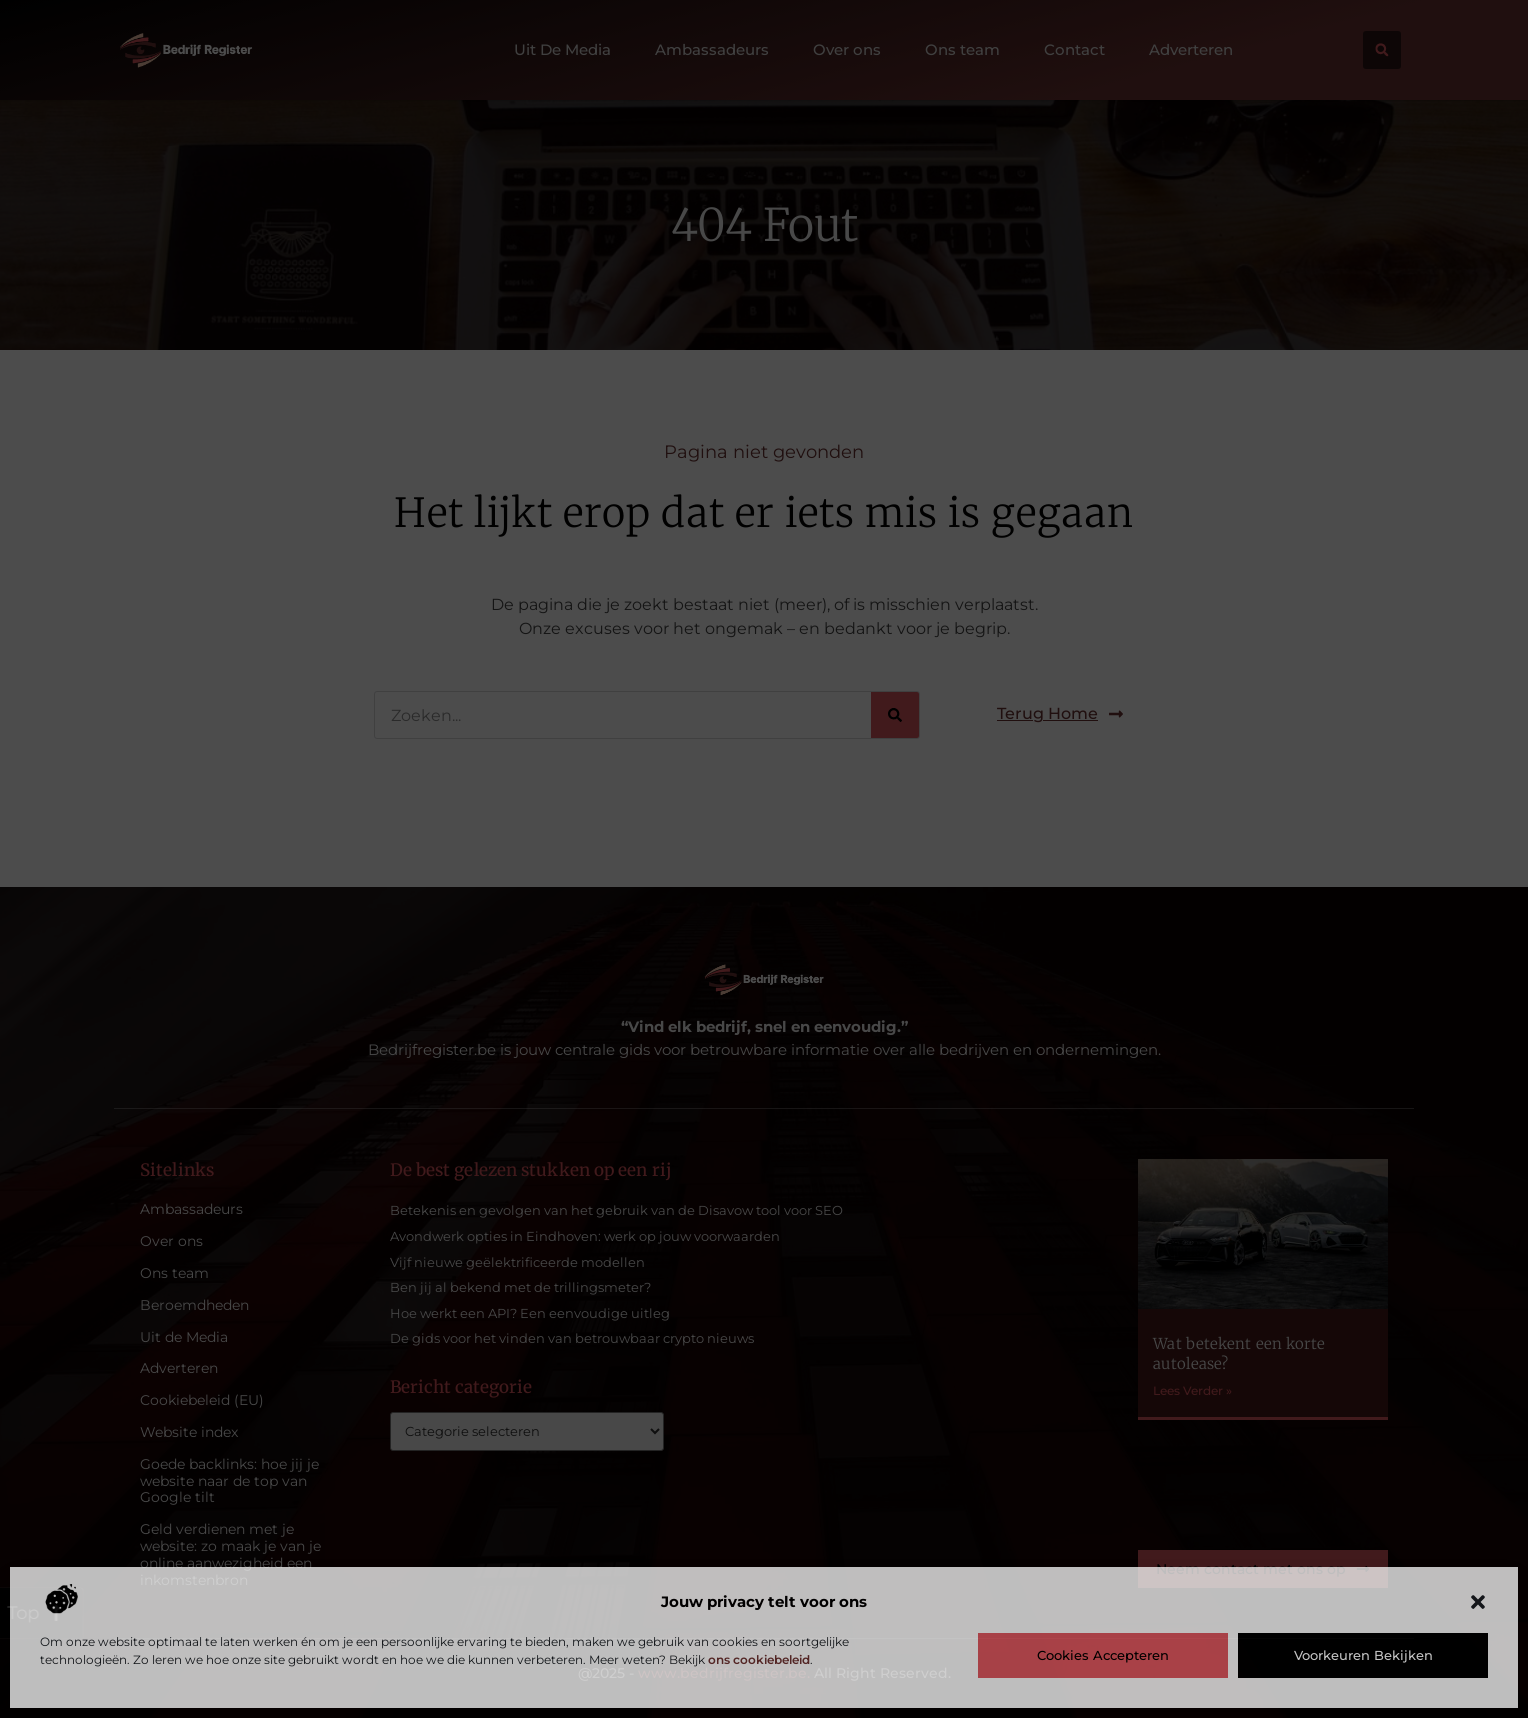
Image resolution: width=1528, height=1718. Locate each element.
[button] (1478, 1602)
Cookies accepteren (1103, 1655)
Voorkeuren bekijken (1363, 1655)
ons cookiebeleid (759, 1659)
